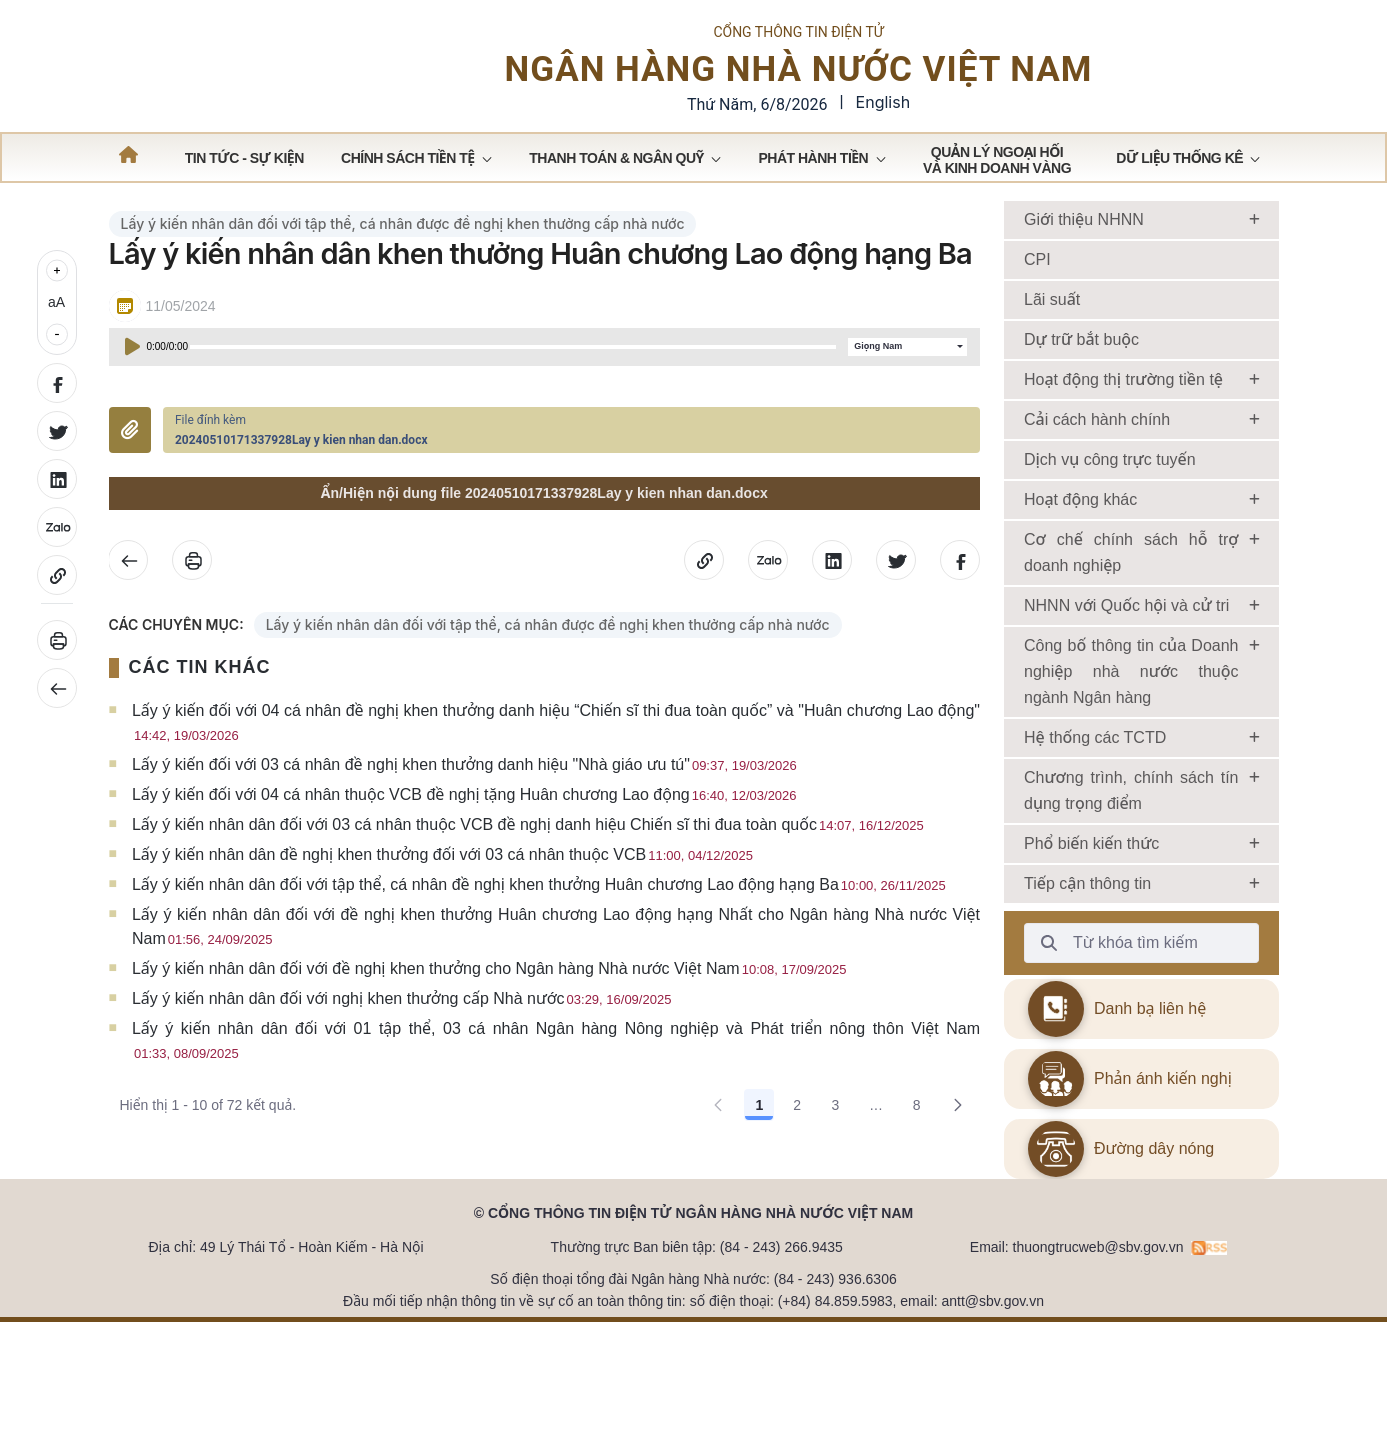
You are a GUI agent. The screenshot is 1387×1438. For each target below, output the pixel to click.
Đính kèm (130, 467)
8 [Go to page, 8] (917, 1142)
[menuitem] (244, 193)
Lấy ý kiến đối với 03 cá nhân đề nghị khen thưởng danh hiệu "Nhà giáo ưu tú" (464, 801)
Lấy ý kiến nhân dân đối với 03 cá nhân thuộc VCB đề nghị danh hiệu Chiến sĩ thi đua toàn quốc (528, 861)
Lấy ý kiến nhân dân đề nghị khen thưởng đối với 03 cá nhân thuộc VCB (442, 891)
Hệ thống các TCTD (1095, 773)
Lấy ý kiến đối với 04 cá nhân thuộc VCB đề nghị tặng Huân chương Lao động (464, 831)
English (883, 120)
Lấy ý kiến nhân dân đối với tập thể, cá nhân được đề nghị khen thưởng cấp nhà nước (403, 259)
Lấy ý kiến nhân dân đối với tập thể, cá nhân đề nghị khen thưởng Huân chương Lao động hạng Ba (539, 921)
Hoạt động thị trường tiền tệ (1123, 415)
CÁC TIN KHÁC (200, 704)
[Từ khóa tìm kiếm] (1049, 979)
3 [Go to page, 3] (835, 1142)
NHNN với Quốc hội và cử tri (1126, 641)
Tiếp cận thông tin (1087, 919)
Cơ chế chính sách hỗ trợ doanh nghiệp (1131, 588)
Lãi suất (1052, 335)
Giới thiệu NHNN (1084, 255)
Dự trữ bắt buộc (1081, 375)
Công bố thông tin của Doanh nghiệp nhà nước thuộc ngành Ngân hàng (1131, 707)
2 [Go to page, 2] (797, 1142)
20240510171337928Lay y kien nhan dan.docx (301, 476)
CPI (1037, 295)
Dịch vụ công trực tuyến (1110, 495)
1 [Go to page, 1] (759, 1142)
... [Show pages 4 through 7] (876, 1142)
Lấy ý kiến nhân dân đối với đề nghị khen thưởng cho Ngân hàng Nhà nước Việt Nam (489, 1005)
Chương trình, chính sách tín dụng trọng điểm (1131, 826)
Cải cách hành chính (1097, 455)
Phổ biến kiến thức (1091, 879)
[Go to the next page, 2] (958, 1142)
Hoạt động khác (1080, 535)
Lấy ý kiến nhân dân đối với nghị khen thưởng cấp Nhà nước (401, 1035)
